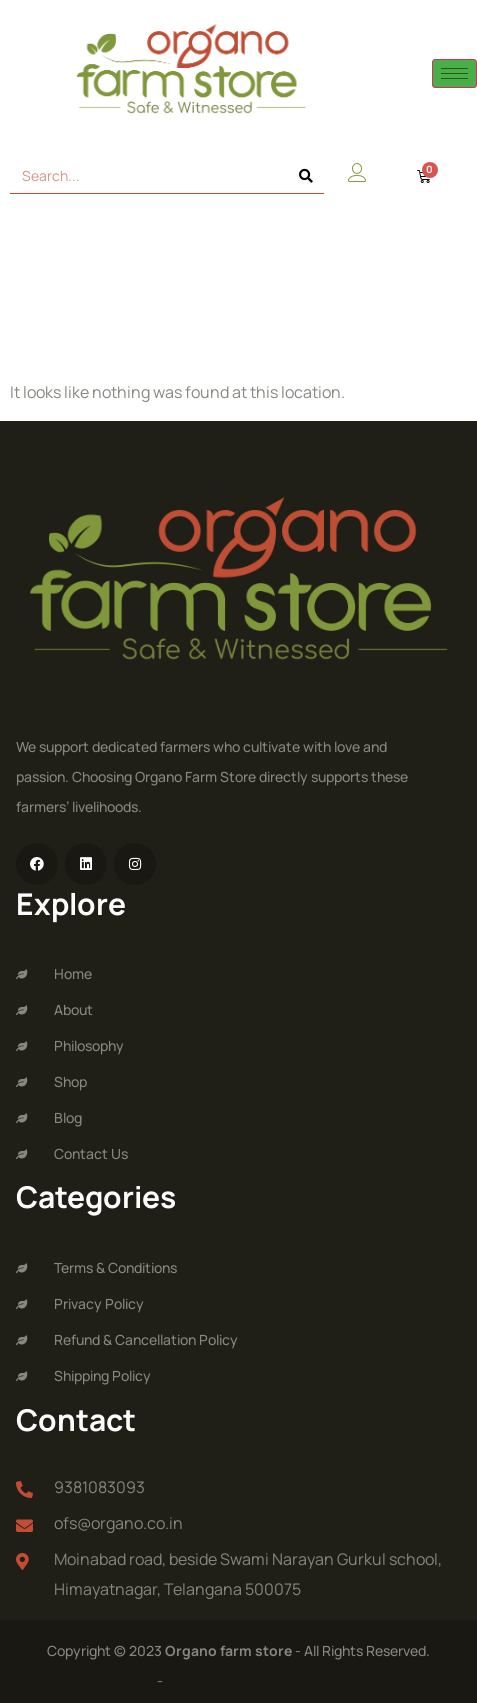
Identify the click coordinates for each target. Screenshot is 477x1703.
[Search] (306, 176)
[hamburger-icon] (454, 73)
